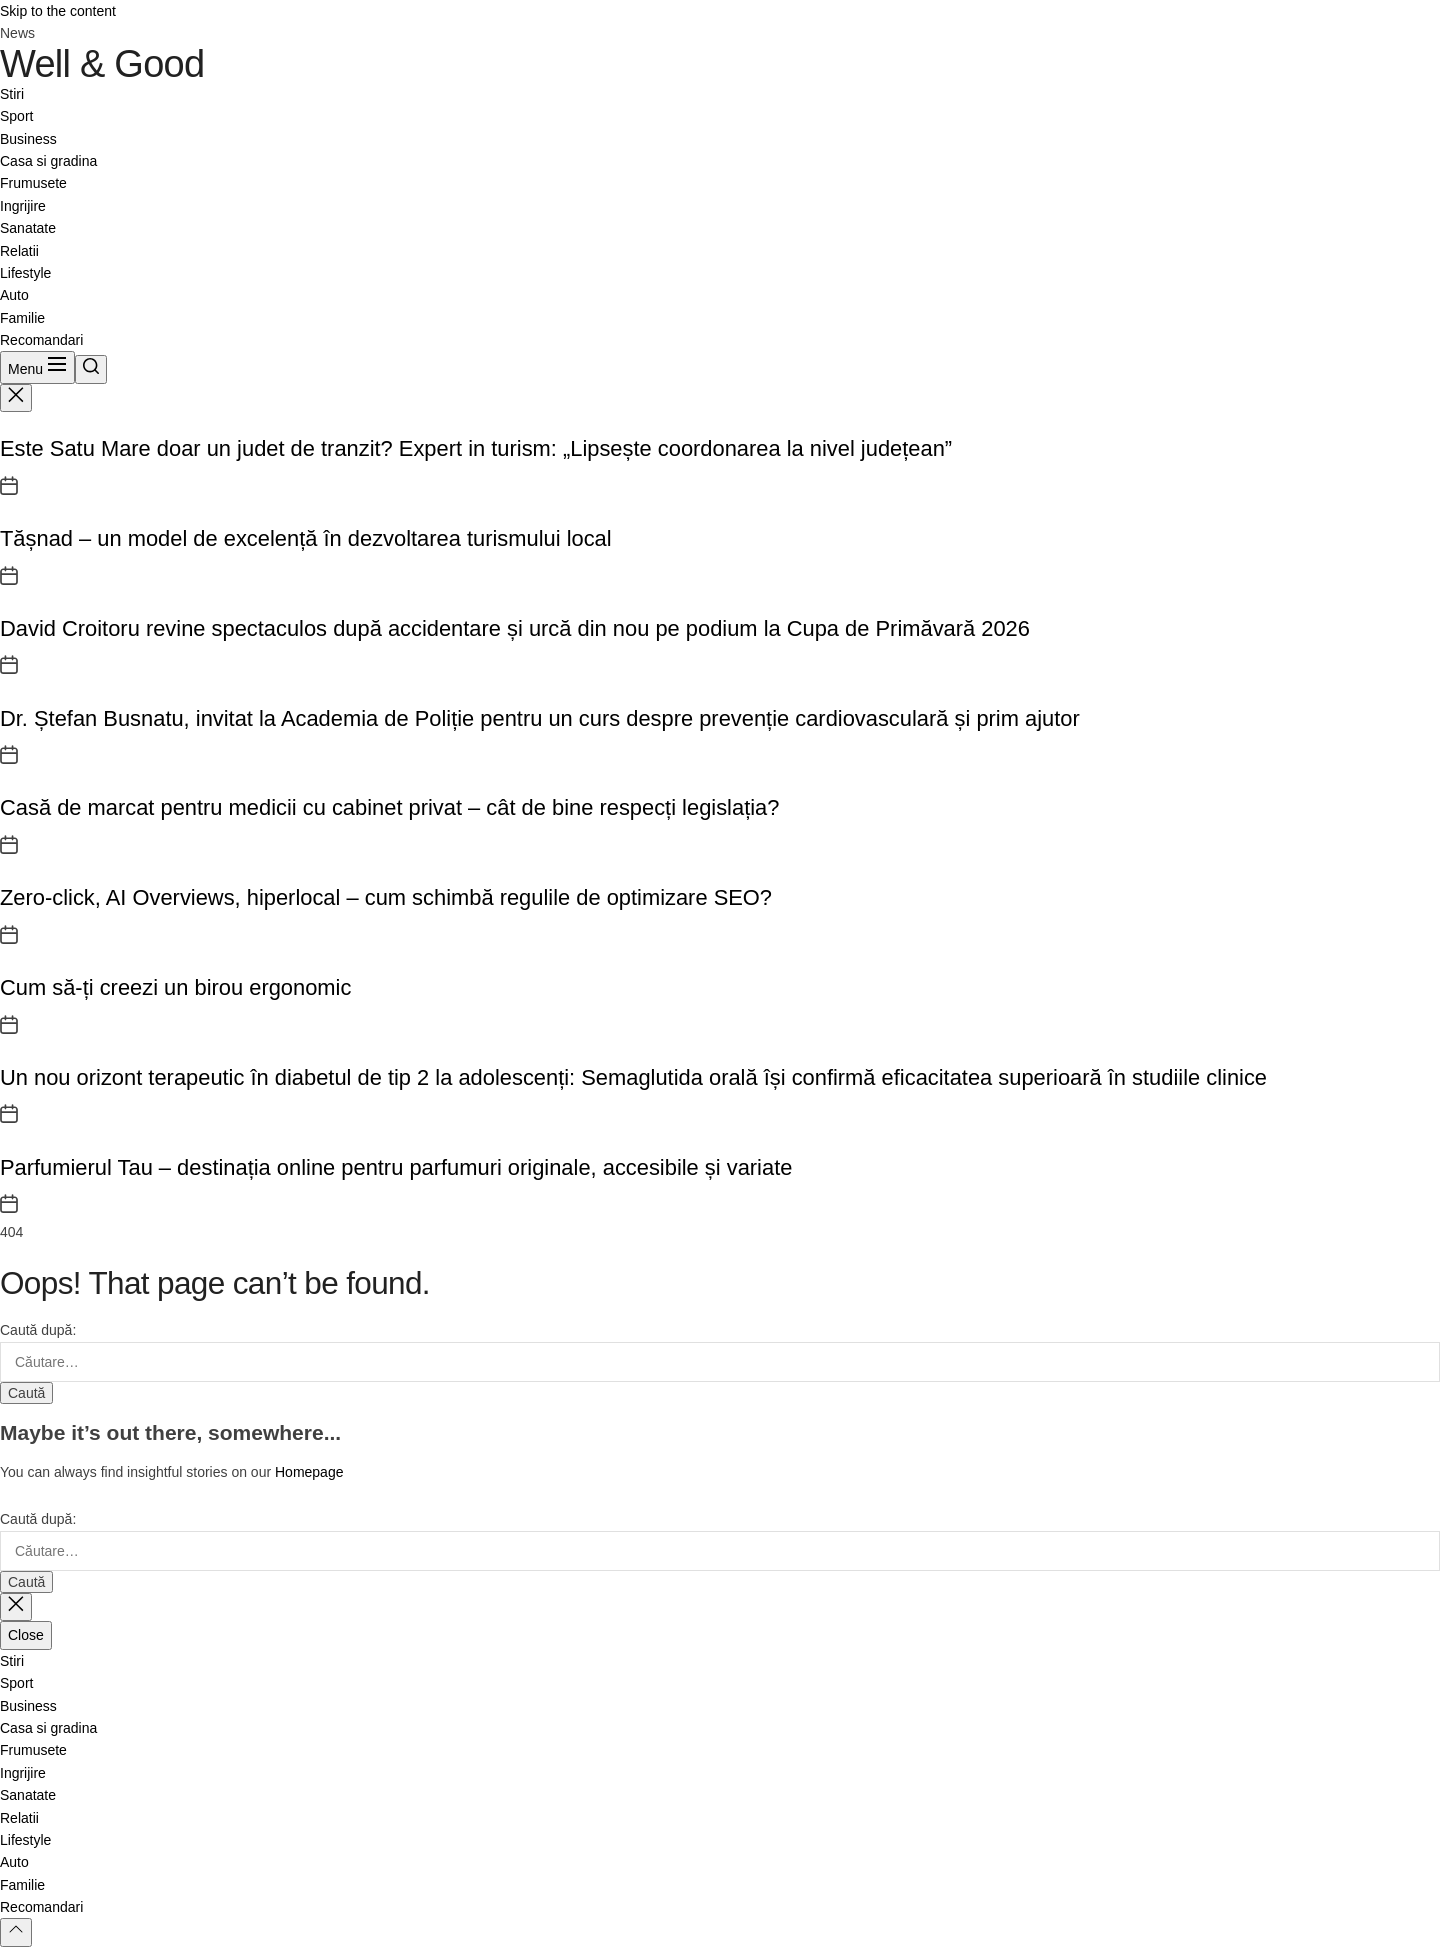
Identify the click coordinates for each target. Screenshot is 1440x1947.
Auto (14, 295)
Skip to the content (58, 11)
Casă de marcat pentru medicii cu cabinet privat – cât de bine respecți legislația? (389, 807)
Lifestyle (25, 273)
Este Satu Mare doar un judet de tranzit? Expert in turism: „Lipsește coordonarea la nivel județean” (476, 448)
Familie (22, 318)
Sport (16, 116)
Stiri (12, 94)
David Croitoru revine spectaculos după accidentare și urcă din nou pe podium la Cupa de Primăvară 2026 (515, 628)
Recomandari (41, 340)
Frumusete (33, 183)
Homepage (309, 1472)
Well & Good (102, 64)
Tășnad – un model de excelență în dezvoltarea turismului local (306, 538)
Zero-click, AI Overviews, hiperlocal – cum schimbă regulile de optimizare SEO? (386, 897)
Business (28, 139)
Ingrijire (23, 206)
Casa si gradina (48, 161)
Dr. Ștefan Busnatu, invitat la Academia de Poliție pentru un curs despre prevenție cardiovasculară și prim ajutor (540, 718)
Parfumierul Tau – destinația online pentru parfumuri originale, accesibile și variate (396, 1167)
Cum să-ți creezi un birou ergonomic (175, 987)
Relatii (19, 251)
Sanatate (28, 228)
